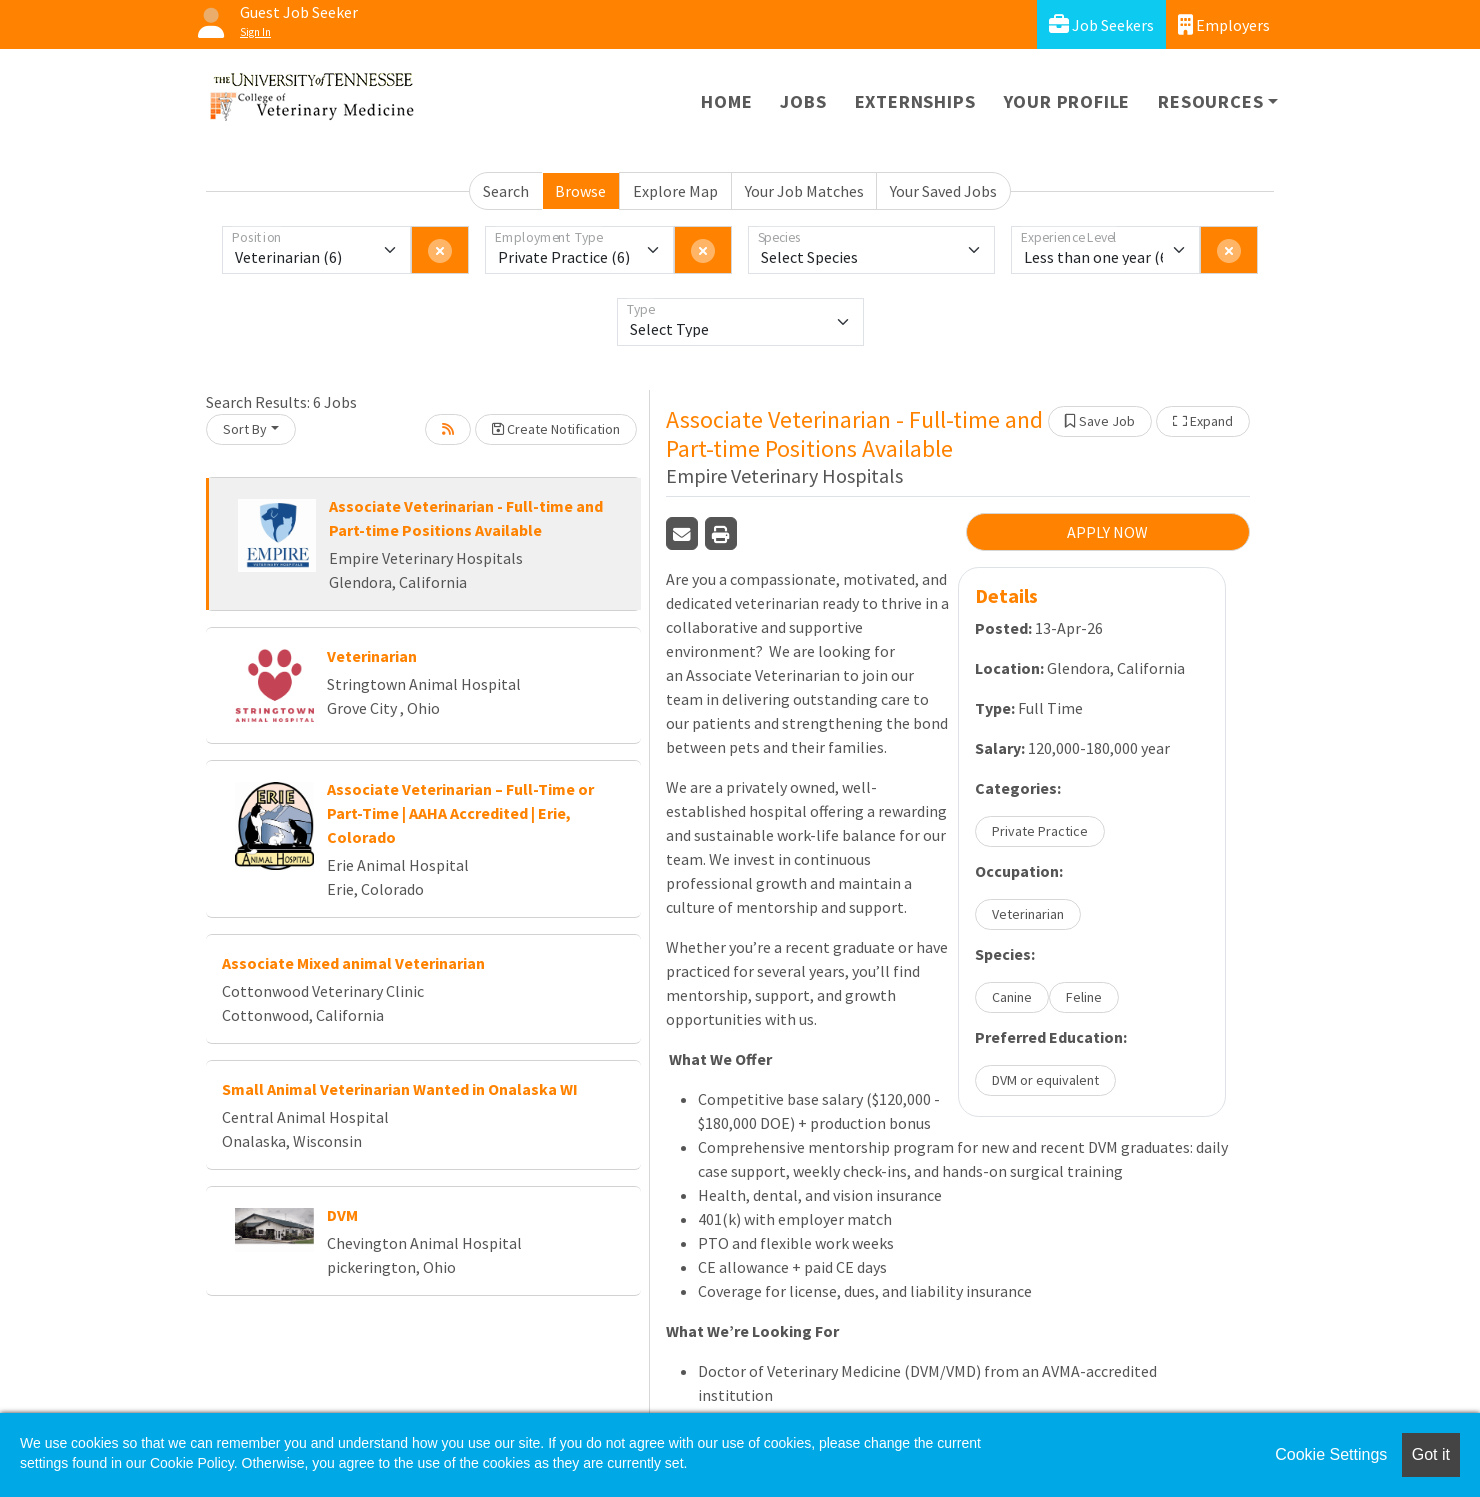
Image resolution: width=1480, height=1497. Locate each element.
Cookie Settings (1331, 1454)
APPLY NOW (1107, 532)
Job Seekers (1101, 24)
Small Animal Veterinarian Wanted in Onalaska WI (400, 1089)
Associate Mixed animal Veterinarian (353, 963)
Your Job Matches (804, 191)
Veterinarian (372, 656)
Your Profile (1067, 101)
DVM (342, 1215)
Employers (1224, 24)
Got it (1431, 1454)
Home (726, 101)
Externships (915, 101)
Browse (580, 191)
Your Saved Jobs (943, 191)
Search (506, 191)
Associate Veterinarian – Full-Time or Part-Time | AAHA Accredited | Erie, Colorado (460, 813)
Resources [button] (1210, 101)
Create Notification (556, 429)
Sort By (245, 429)
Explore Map (675, 191)
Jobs (803, 101)
